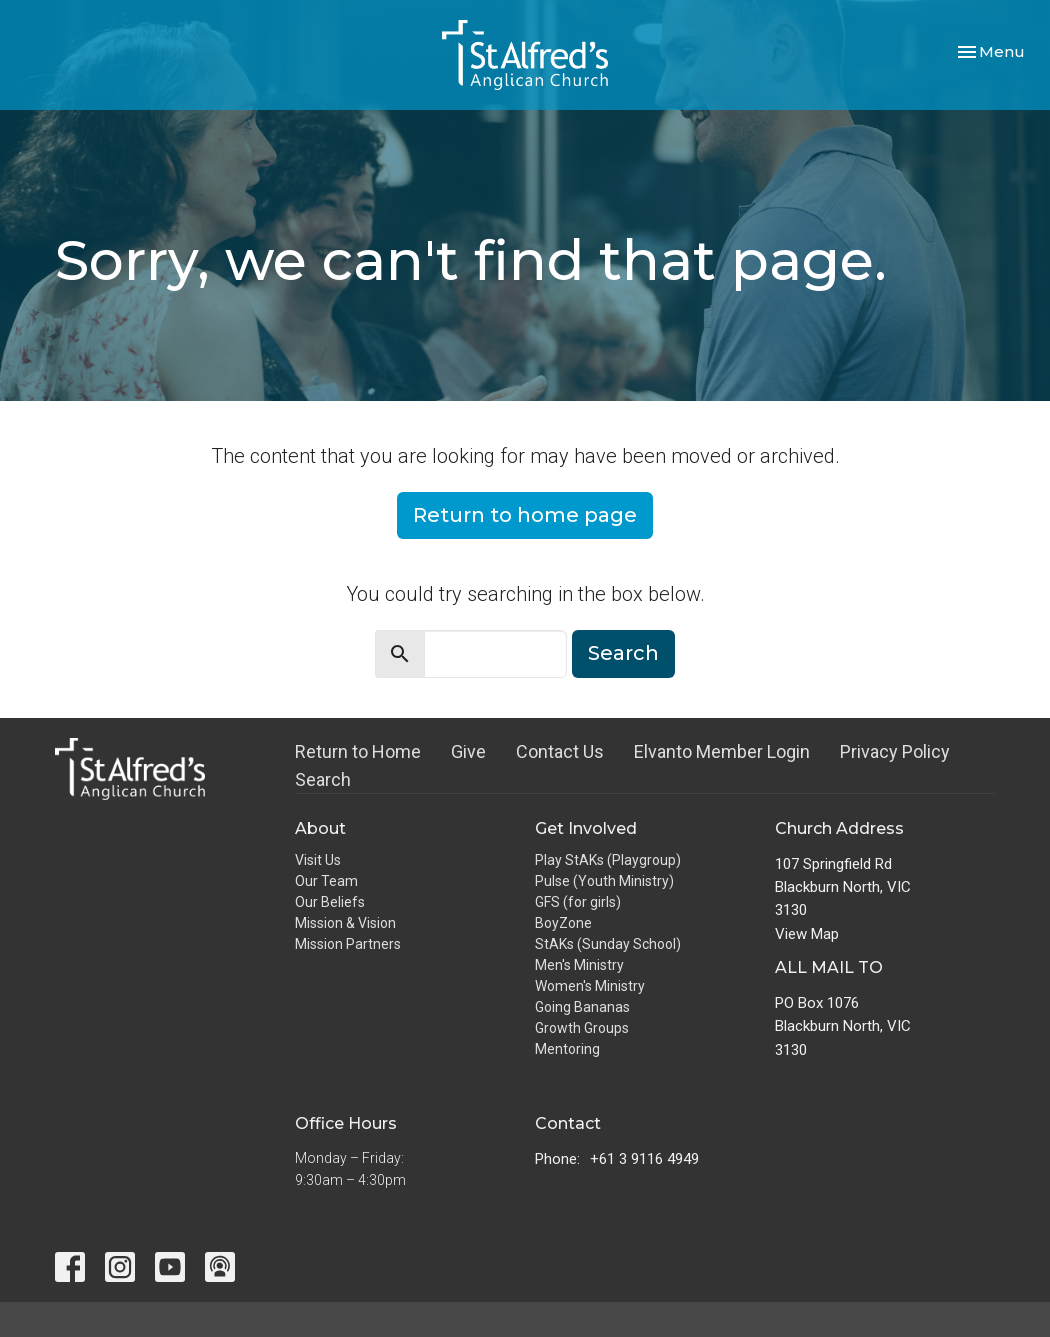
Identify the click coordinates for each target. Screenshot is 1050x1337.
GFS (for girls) (578, 902)
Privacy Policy (895, 751)
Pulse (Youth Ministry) (604, 881)
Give (468, 751)
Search (623, 653)
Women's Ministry (590, 986)
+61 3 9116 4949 (644, 1159)
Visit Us (318, 860)
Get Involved (586, 828)
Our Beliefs (330, 902)
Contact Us (560, 751)
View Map (807, 934)
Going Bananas (582, 1007)
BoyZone (563, 923)
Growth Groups (582, 1028)
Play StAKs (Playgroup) (608, 860)
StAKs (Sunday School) (608, 944)
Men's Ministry (579, 965)
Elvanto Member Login (722, 751)
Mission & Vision (345, 923)
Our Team (326, 881)
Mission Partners (348, 944)
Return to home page (525, 515)
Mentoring (567, 1049)
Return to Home (358, 751)
